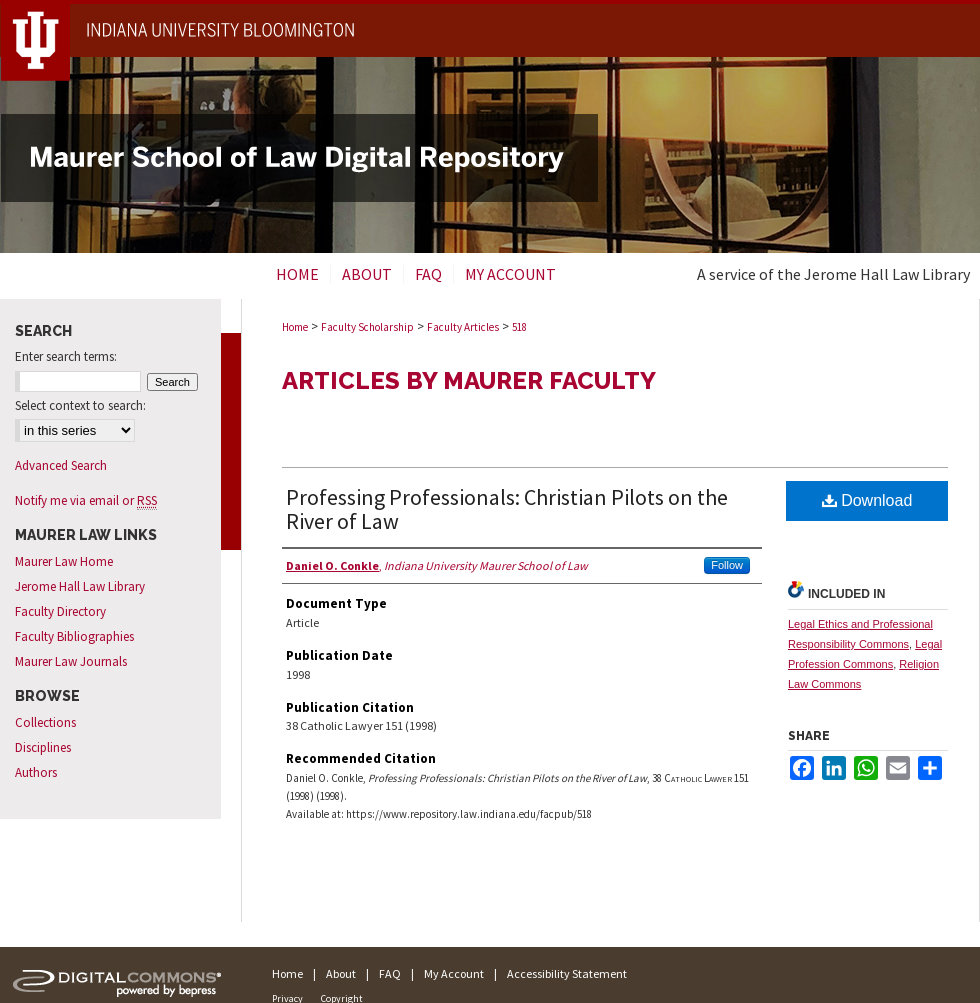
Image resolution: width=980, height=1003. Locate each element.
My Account (454, 973)
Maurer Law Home (64, 561)
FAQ (390, 973)
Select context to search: (80, 405)
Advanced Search (61, 465)
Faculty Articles (463, 327)
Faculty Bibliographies (74, 636)
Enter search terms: (66, 356)
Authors (36, 772)
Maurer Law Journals (71, 661)
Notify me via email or (86, 500)
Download (867, 500)
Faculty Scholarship (367, 327)
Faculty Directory (60, 611)
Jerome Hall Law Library (80, 586)
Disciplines (43, 747)
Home (295, 327)
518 (519, 327)
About (341, 973)
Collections (45, 722)
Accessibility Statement (567, 973)
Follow (727, 565)
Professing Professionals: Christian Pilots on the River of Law (507, 509)
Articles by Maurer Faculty (469, 380)
